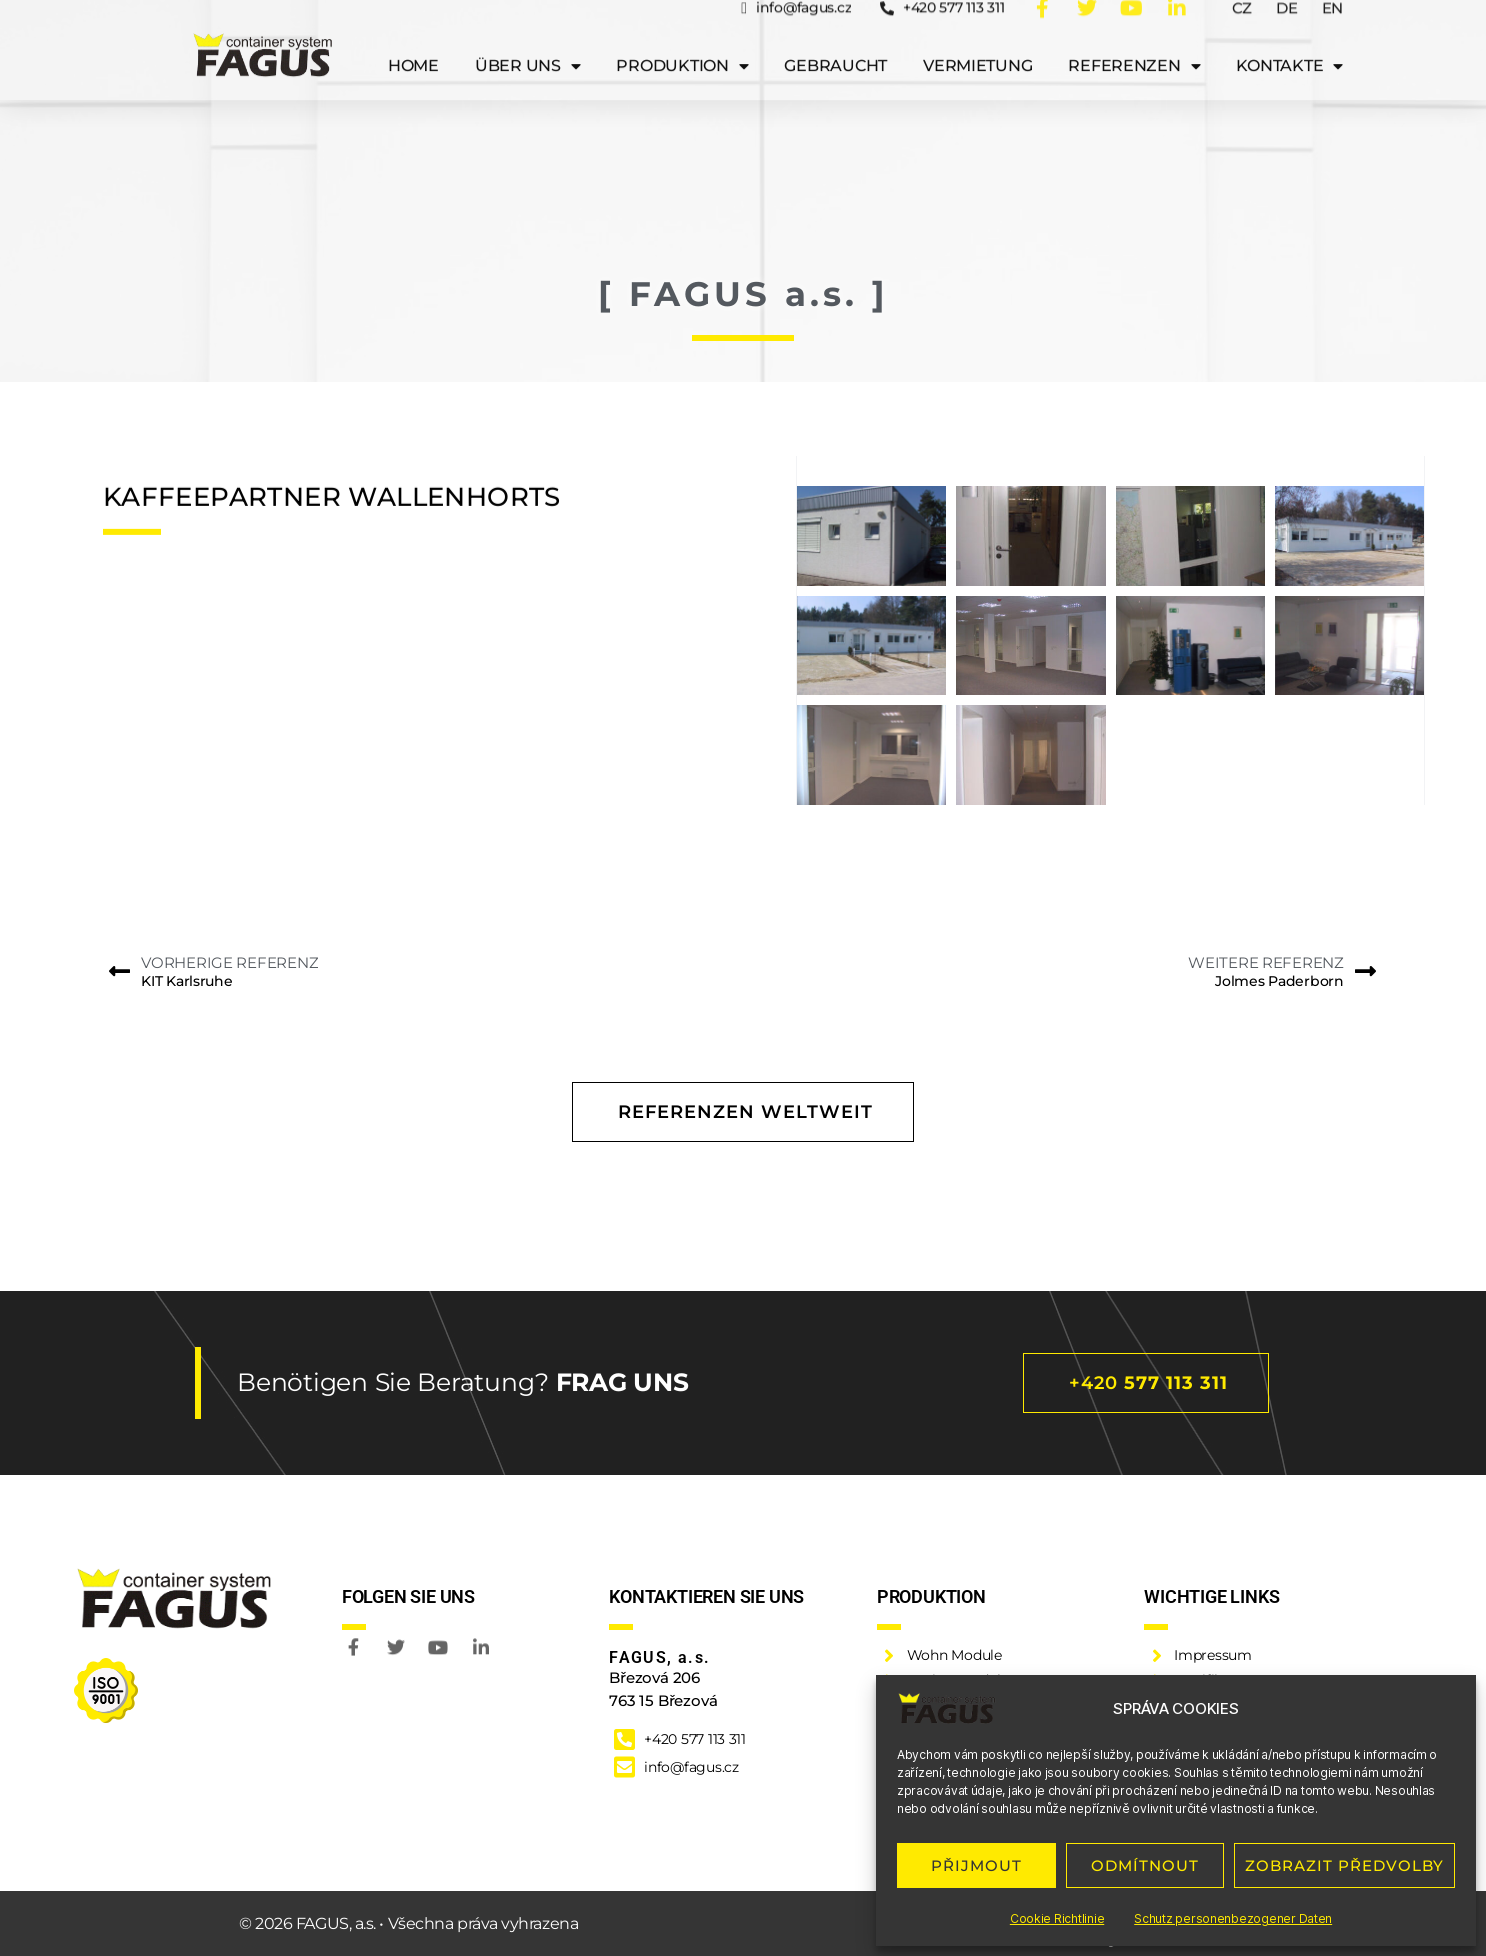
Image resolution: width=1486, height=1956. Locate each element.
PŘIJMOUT (976, 1865)
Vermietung (977, 40)
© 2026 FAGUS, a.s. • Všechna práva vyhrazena (408, 1923)
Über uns (528, 41)
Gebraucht (835, 40)
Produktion (682, 41)
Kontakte (1289, 41)
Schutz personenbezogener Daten (1233, 1918)
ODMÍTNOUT (1145, 1865)
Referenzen (1134, 41)
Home (413, 40)
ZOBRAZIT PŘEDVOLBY (1344, 1865)
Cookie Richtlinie (1057, 1918)
